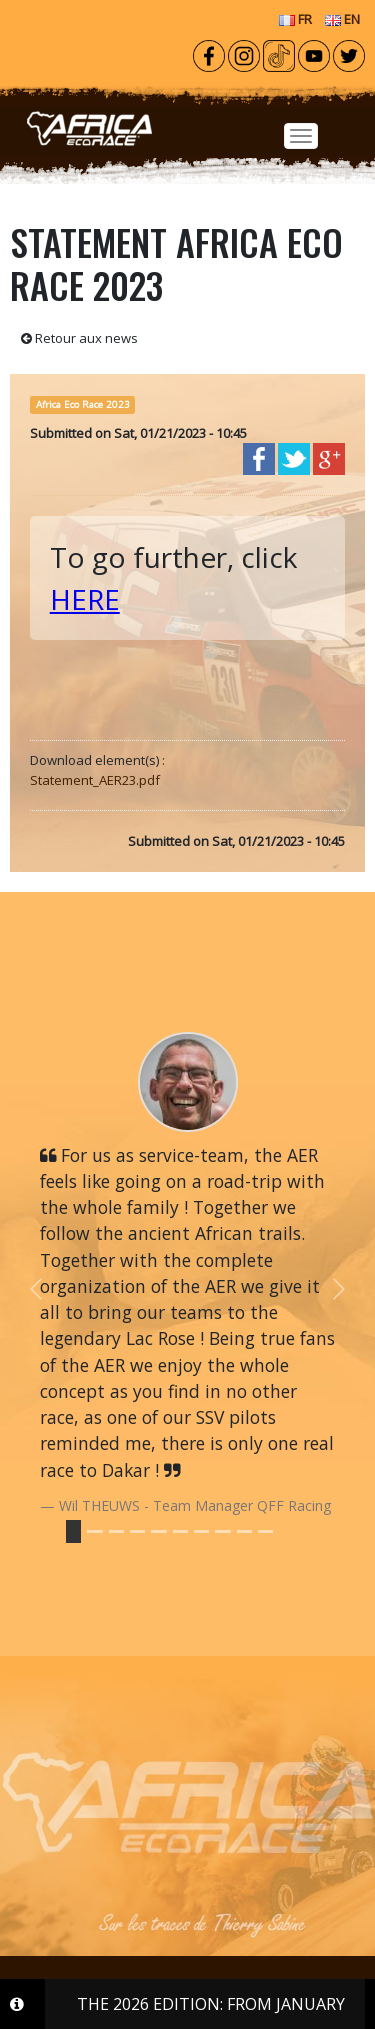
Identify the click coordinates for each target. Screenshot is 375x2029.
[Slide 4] (158, 1531)
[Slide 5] (180, 1531)
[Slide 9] (265, 1531)
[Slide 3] (137, 1531)
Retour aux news (79, 338)
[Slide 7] (222, 1531)
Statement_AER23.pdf (95, 780)
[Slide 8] (244, 1531)
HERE (85, 599)
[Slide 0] (73, 1531)
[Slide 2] (116, 1531)
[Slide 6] (201, 1531)
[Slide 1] (94, 1531)
